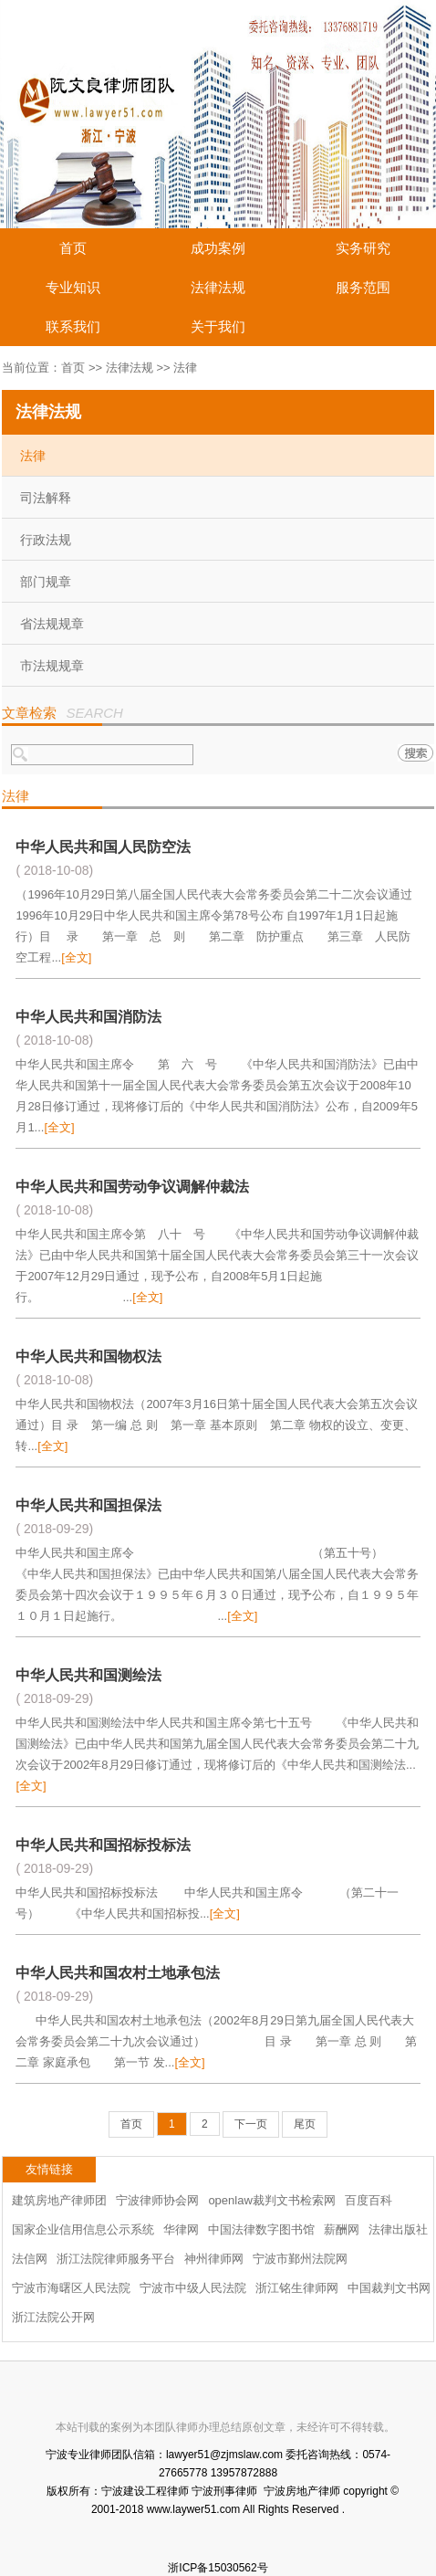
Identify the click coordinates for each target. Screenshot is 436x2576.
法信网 (29, 2259)
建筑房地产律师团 (59, 2200)
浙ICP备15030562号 (217, 2567)
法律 (33, 455)
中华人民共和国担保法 (88, 1505)
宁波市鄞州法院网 (300, 2259)
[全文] (76, 957)
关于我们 (218, 326)
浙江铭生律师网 (296, 2288)
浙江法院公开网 (53, 2317)
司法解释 (45, 497)
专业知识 (73, 287)
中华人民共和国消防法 (88, 1017)
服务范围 (363, 287)
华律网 (181, 2229)
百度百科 (368, 2200)
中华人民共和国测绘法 (88, 1675)
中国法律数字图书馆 (261, 2229)
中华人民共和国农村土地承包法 (118, 1973)
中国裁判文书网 (389, 2288)
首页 (73, 248)
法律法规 (218, 287)
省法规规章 (52, 623)
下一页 (250, 2124)
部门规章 (45, 581)
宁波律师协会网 (157, 2200)
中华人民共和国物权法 (88, 1356)
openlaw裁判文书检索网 (271, 2200)
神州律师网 (214, 2259)
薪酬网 (341, 2229)
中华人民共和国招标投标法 (103, 1845)
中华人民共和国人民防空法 (103, 847)
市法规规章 (52, 665)
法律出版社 (398, 2229)
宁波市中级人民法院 (193, 2288)
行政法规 (45, 539)
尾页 (305, 2124)
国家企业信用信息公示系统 (83, 2229)
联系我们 (73, 326)
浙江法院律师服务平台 (116, 2259)
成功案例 (218, 248)
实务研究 (363, 248)
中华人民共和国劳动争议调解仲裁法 (132, 1186)
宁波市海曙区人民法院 (71, 2288)
